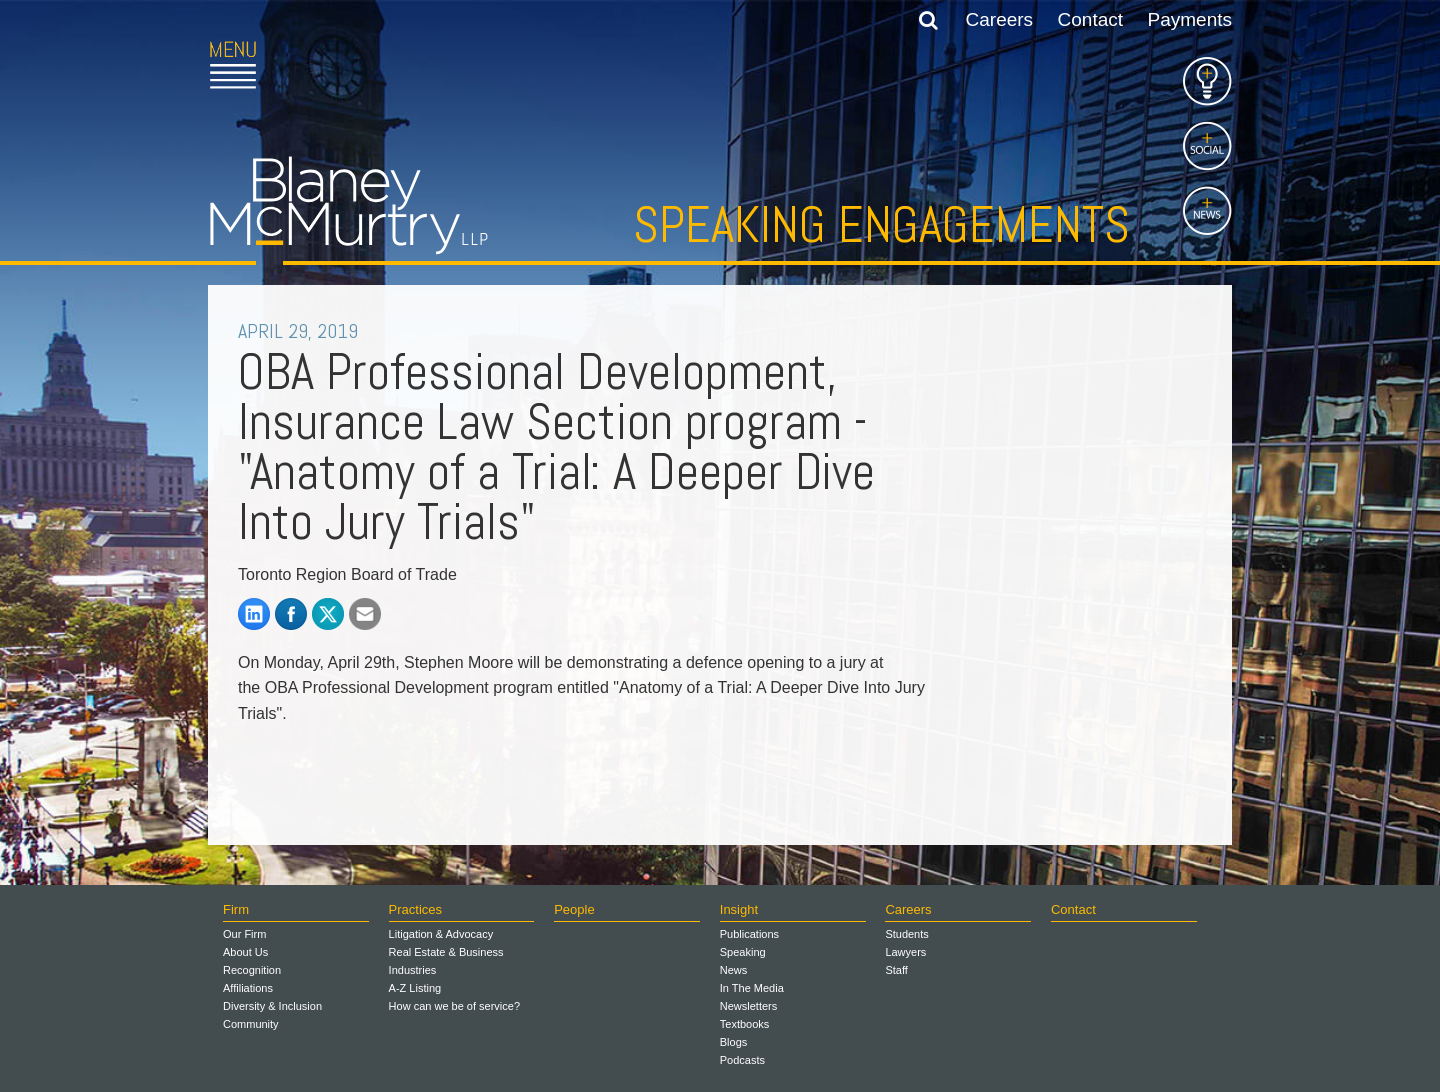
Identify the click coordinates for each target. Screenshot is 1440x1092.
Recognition (252, 970)
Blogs (734, 1042)
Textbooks (745, 1024)
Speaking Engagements (881, 225)
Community (251, 1024)
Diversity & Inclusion (272, 1006)
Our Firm (244, 934)
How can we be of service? (454, 1006)
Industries (413, 970)
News (734, 970)
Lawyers (905, 952)
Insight (739, 909)
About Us (245, 952)
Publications (749, 934)
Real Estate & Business (446, 952)
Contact (1090, 19)
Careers (1000, 19)
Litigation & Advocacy (441, 934)
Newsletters (748, 1006)
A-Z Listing (415, 988)
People (574, 909)
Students (906, 934)
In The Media (752, 988)
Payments (1190, 19)
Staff (896, 970)
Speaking (743, 952)
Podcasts (742, 1060)
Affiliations (248, 988)
